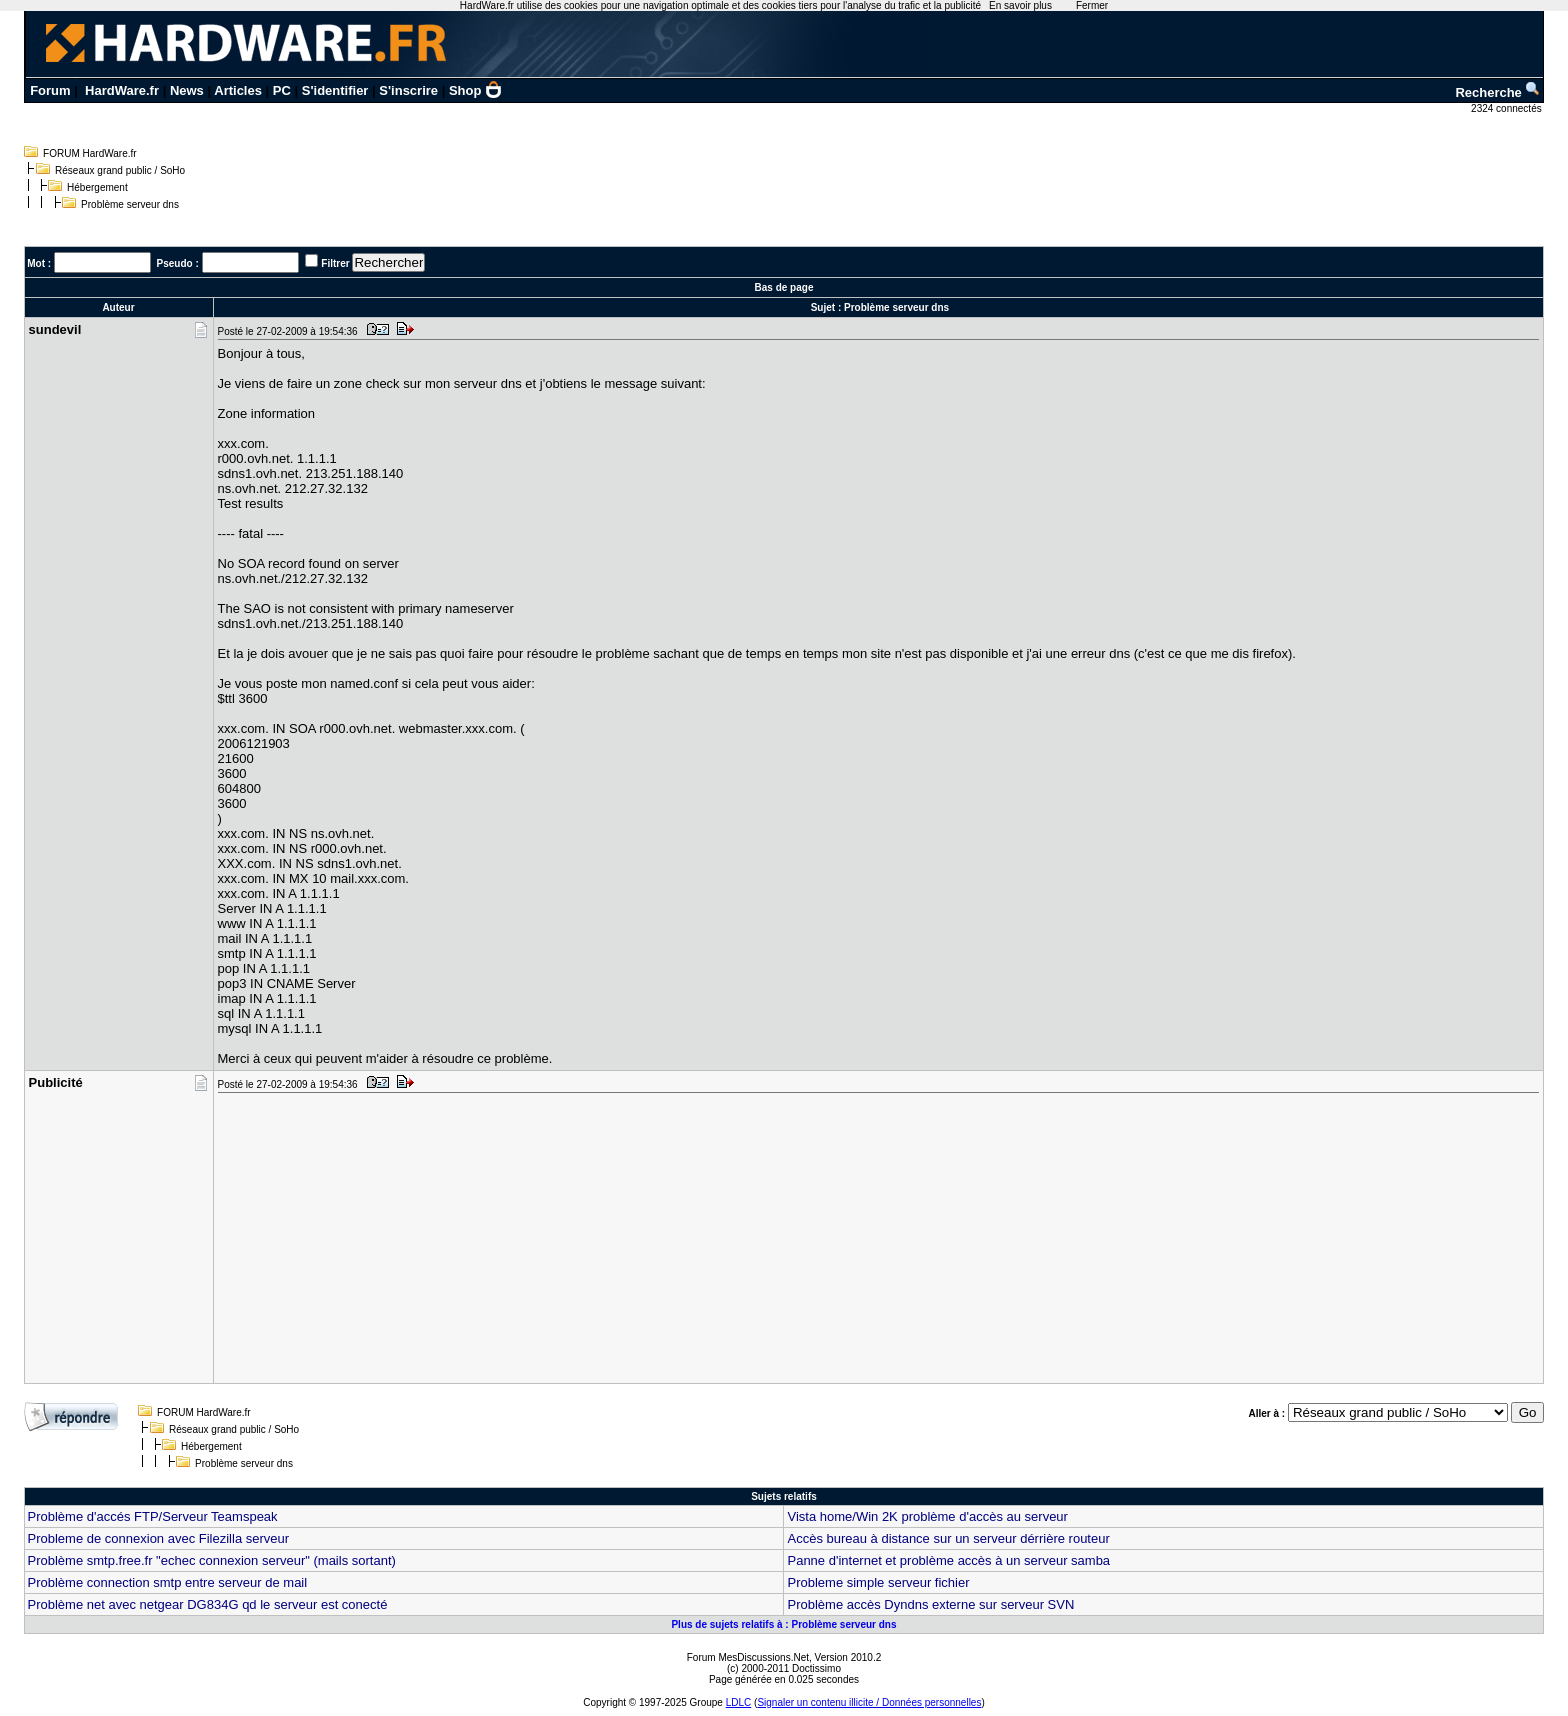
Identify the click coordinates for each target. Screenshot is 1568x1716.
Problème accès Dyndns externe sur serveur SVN (930, 1604)
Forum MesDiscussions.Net (748, 1657)
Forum (50, 90)
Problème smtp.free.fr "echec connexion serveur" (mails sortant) (212, 1560)
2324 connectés (1507, 108)
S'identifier (335, 90)
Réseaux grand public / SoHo (120, 170)
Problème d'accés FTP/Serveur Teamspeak (153, 1516)
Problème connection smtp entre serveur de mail (168, 1582)
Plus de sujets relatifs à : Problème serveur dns (783, 1624)
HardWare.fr (122, 90)
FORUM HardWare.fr (90, 153)
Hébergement (97, 187)
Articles (238, 90)
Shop (476, 90)
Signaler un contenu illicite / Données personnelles (869, 1702)
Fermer (1092, 5)
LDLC (739, 1702)
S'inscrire (408, 90)
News (187, 90)
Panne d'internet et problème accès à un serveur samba (948, 1560)
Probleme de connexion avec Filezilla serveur (159, 1538)
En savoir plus (1020, 5)
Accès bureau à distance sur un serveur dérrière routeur (948, 1538)
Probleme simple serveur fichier (878, 1582)
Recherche (1498, 92)
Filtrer (335, 263)
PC (282, 90)
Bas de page (784, 287)
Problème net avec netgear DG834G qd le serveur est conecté (208, 1604)
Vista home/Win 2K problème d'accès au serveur (927, 1516)
